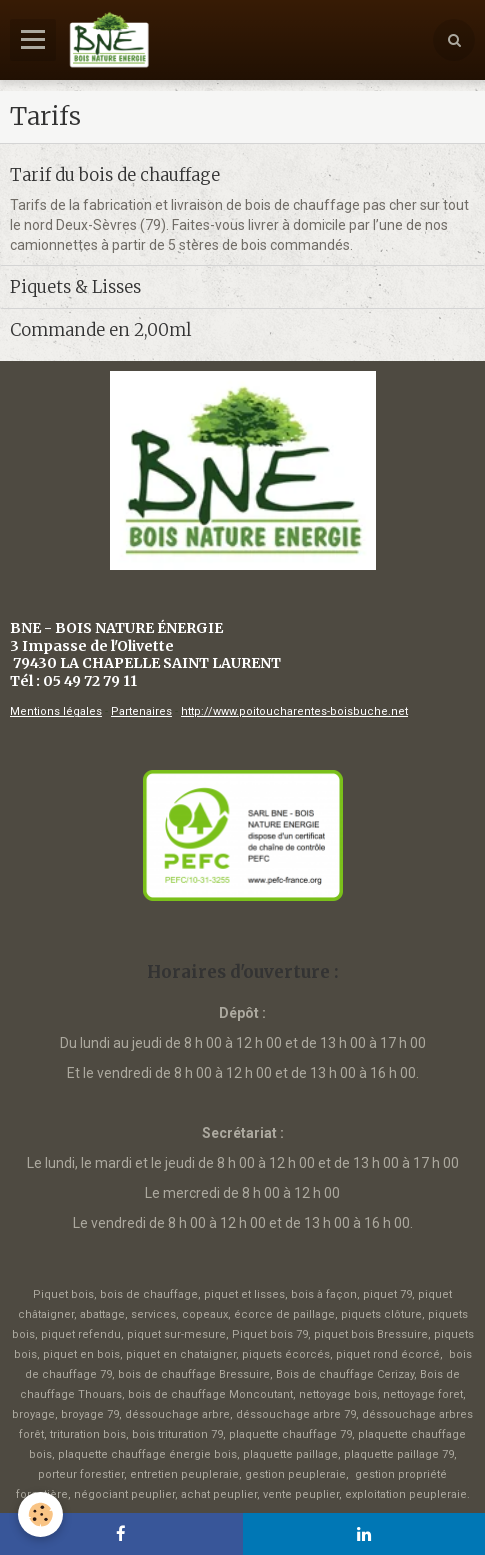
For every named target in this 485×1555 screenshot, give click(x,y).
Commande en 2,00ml (100, 330)
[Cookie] (40, 1514)
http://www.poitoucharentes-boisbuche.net (294, 711)
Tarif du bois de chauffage (115, 174)
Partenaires (141, 711)
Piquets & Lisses (75, 287)
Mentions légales (56, 711)
